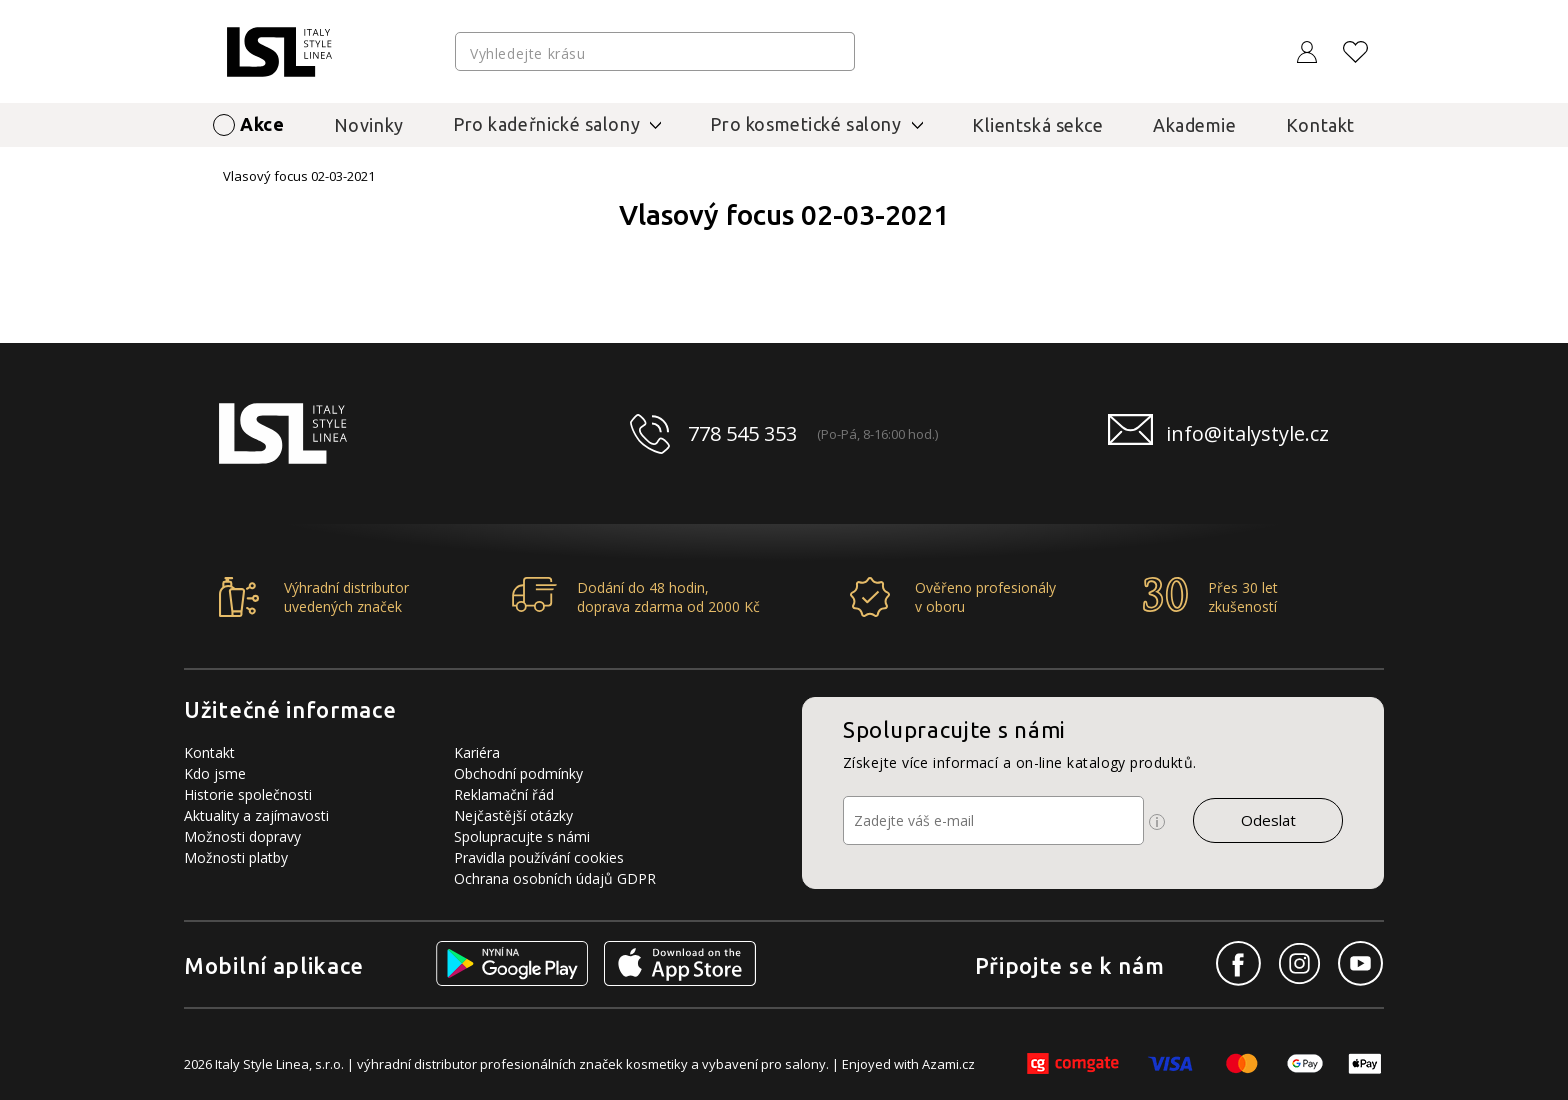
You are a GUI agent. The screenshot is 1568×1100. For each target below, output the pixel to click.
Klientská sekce (1038, 125)
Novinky (369, 125)
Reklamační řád (504, 794)
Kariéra (477, 752)
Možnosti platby (236, 857)
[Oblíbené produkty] (1356, 52)
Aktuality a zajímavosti (256, 815)
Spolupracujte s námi (522, 836)
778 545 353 (742, 433)
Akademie (1195, 125)
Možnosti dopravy (242, 836)
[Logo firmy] (279, 52)
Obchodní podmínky (518, 773)
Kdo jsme (215, 773)
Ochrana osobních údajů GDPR (555, 878)
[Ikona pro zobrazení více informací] (1157, 822)
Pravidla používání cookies (539, 857)
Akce (262, 124)
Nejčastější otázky (513, 815)
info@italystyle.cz (1247, 433)
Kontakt (1320, 125)
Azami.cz (948, 1064)
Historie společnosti (248, 794)
